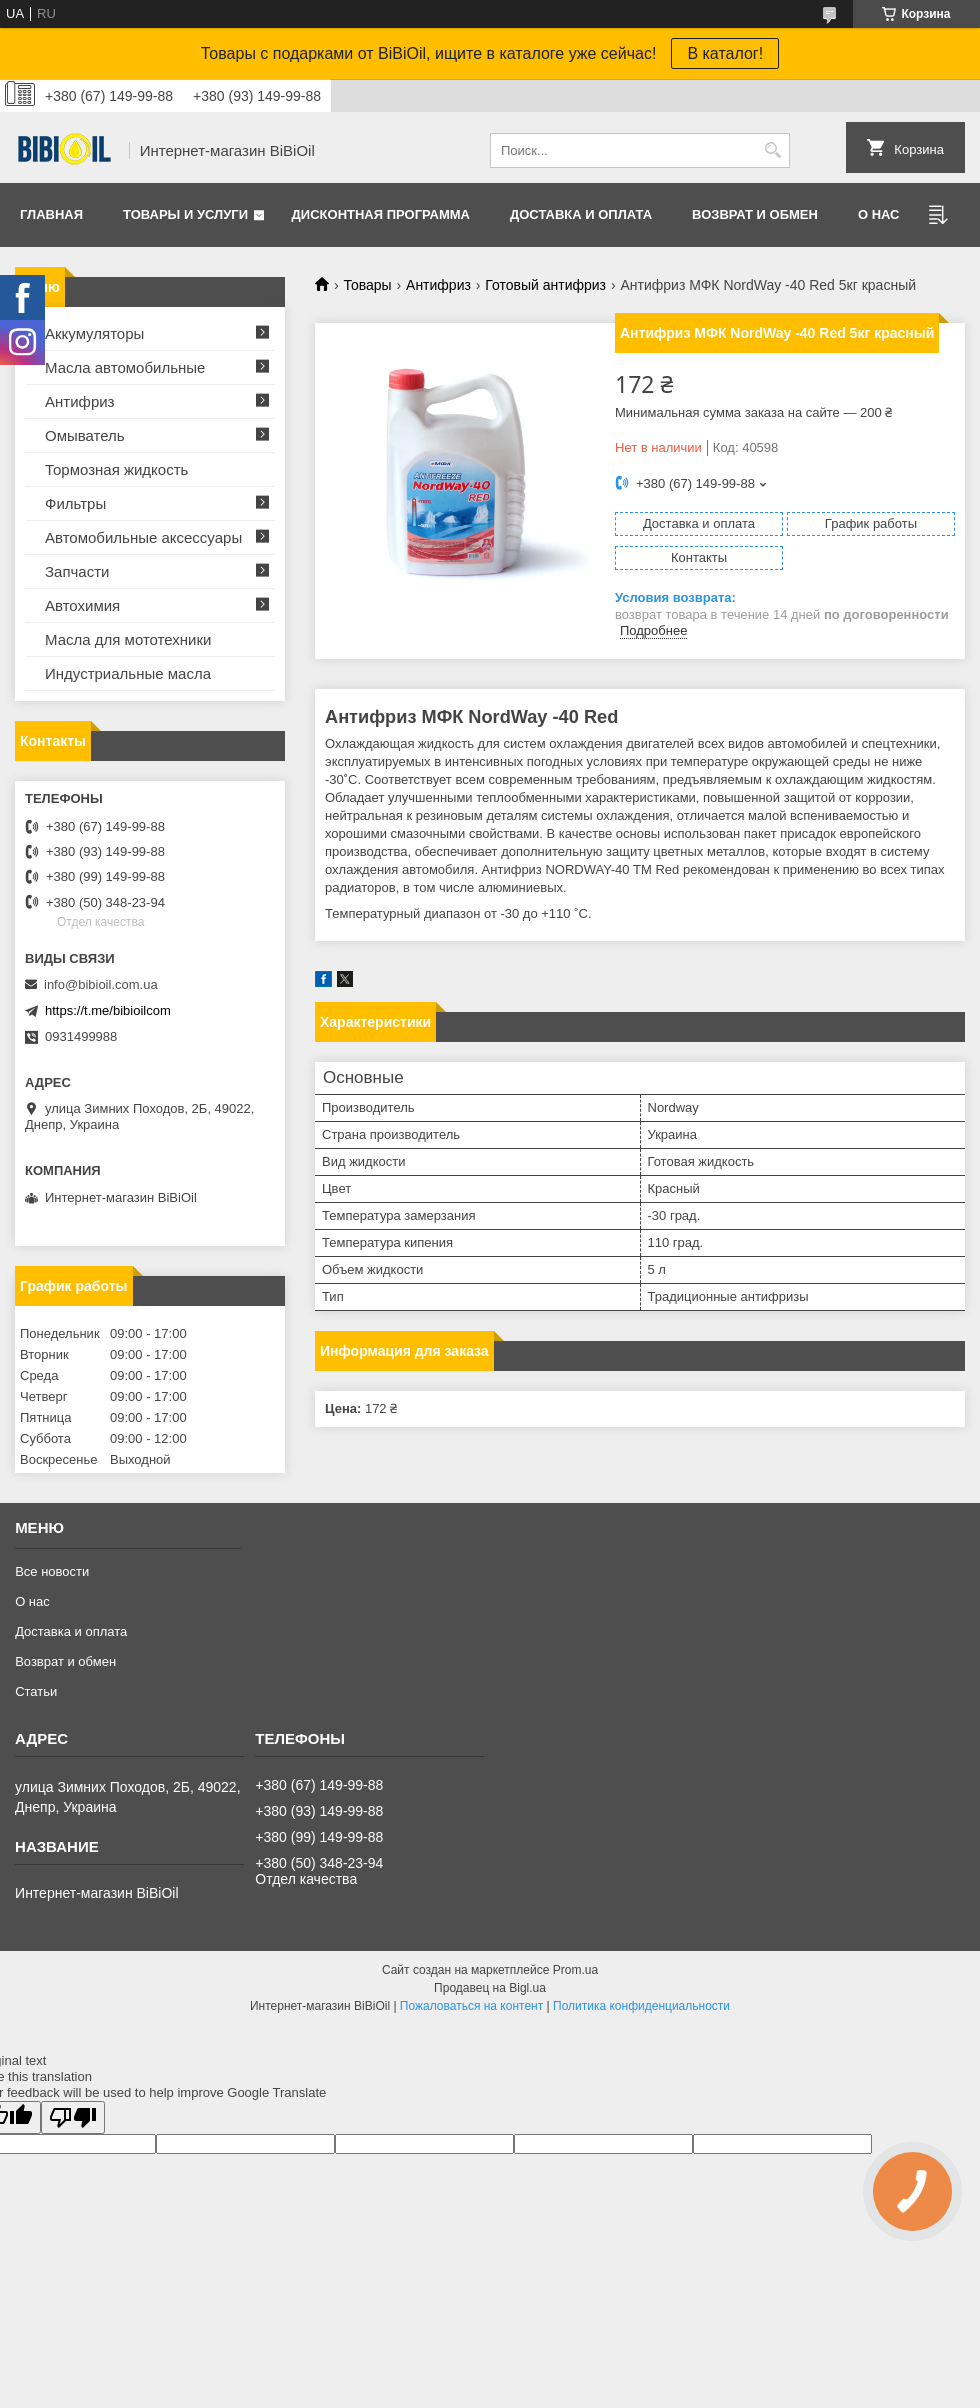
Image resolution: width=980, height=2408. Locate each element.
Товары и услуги (185, 214)
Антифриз (438, 285)
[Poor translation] (73, 2117)
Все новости (52, 1571)
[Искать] (772, 150)
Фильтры (75, 503)
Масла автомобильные (125, 367)
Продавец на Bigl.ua (490, 1988)
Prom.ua (575, 1970)
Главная (51, 214)
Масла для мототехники (128, 639)
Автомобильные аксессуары (143, 537)
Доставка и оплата (581, 214)
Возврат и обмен (755, 214)
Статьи (36, 1691)
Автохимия (82, 605)
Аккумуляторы (94, 333)
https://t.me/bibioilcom (108, 1010)
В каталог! (725, 53)
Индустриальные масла (128, 673)
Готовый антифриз (545, 285)
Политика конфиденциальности (641, 2006)
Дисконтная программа (381, 214)
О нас (879, 214)
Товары (367, 285)
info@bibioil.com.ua (101, 984)
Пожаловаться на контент (471, 2006)
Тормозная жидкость (116, 469)
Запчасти (77, 571)
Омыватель (85, 435)
